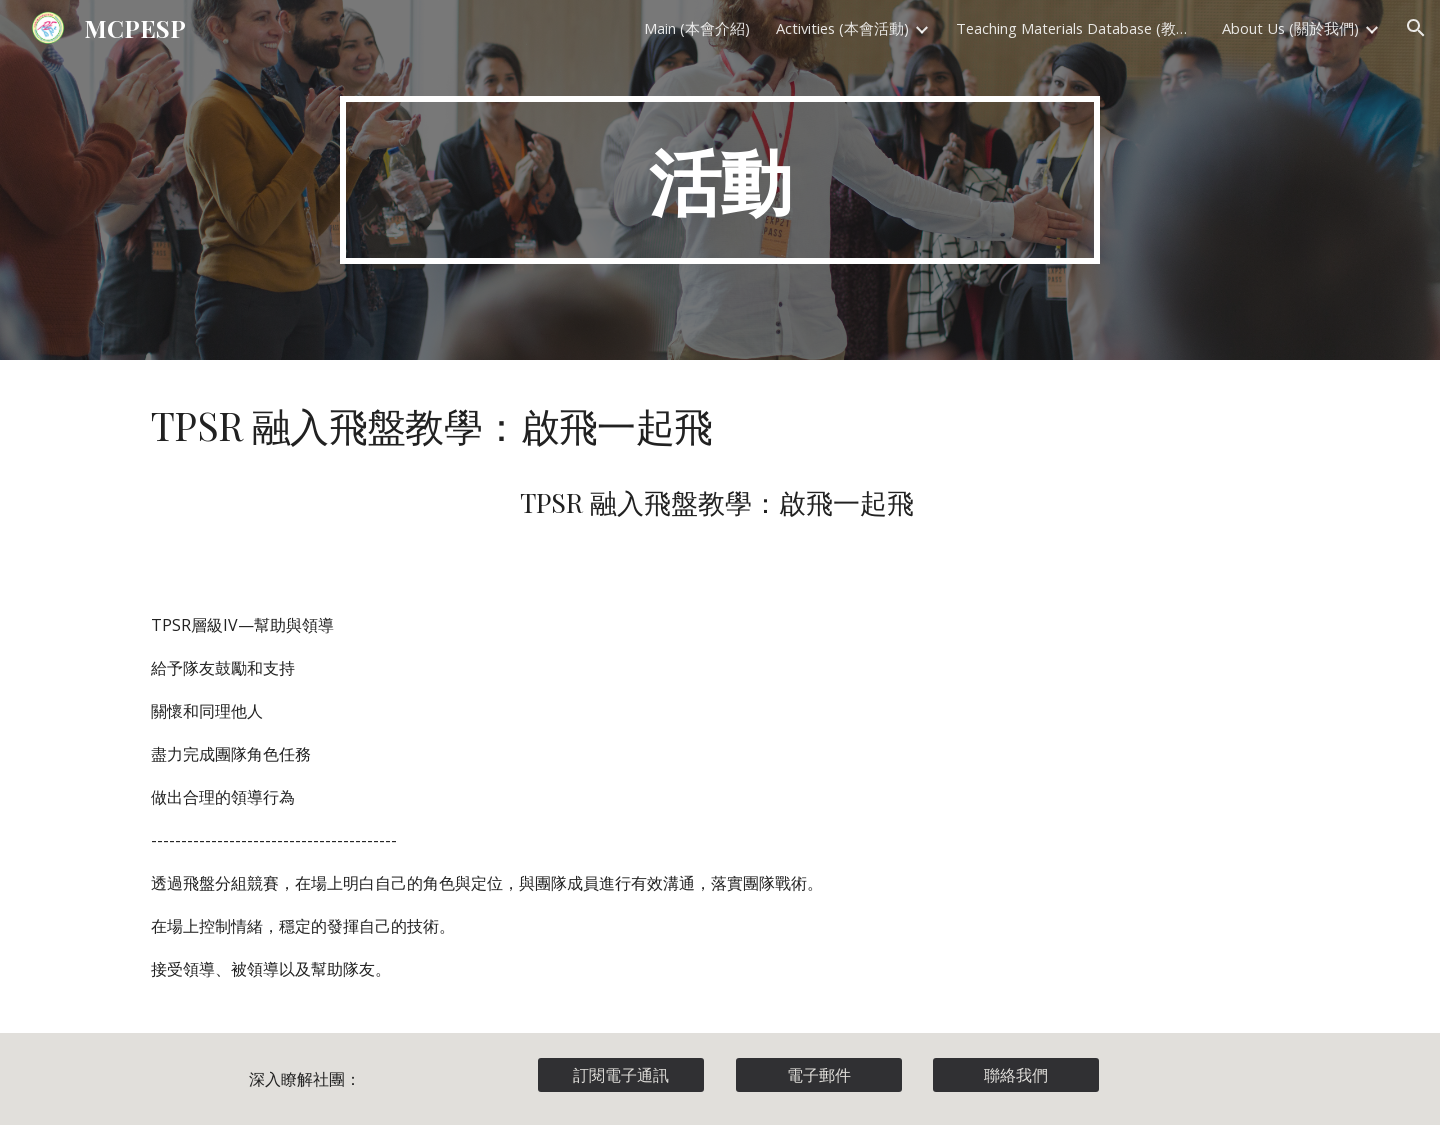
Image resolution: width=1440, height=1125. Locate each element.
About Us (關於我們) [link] (1290, 28)
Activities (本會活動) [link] (842, 28)
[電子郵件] (819, 1075)
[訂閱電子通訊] (621, 1075)
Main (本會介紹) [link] (697, 28)
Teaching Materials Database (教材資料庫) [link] (1076, 28)
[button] (1416, 28)
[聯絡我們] (1016, 1075)
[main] (720, 180)
